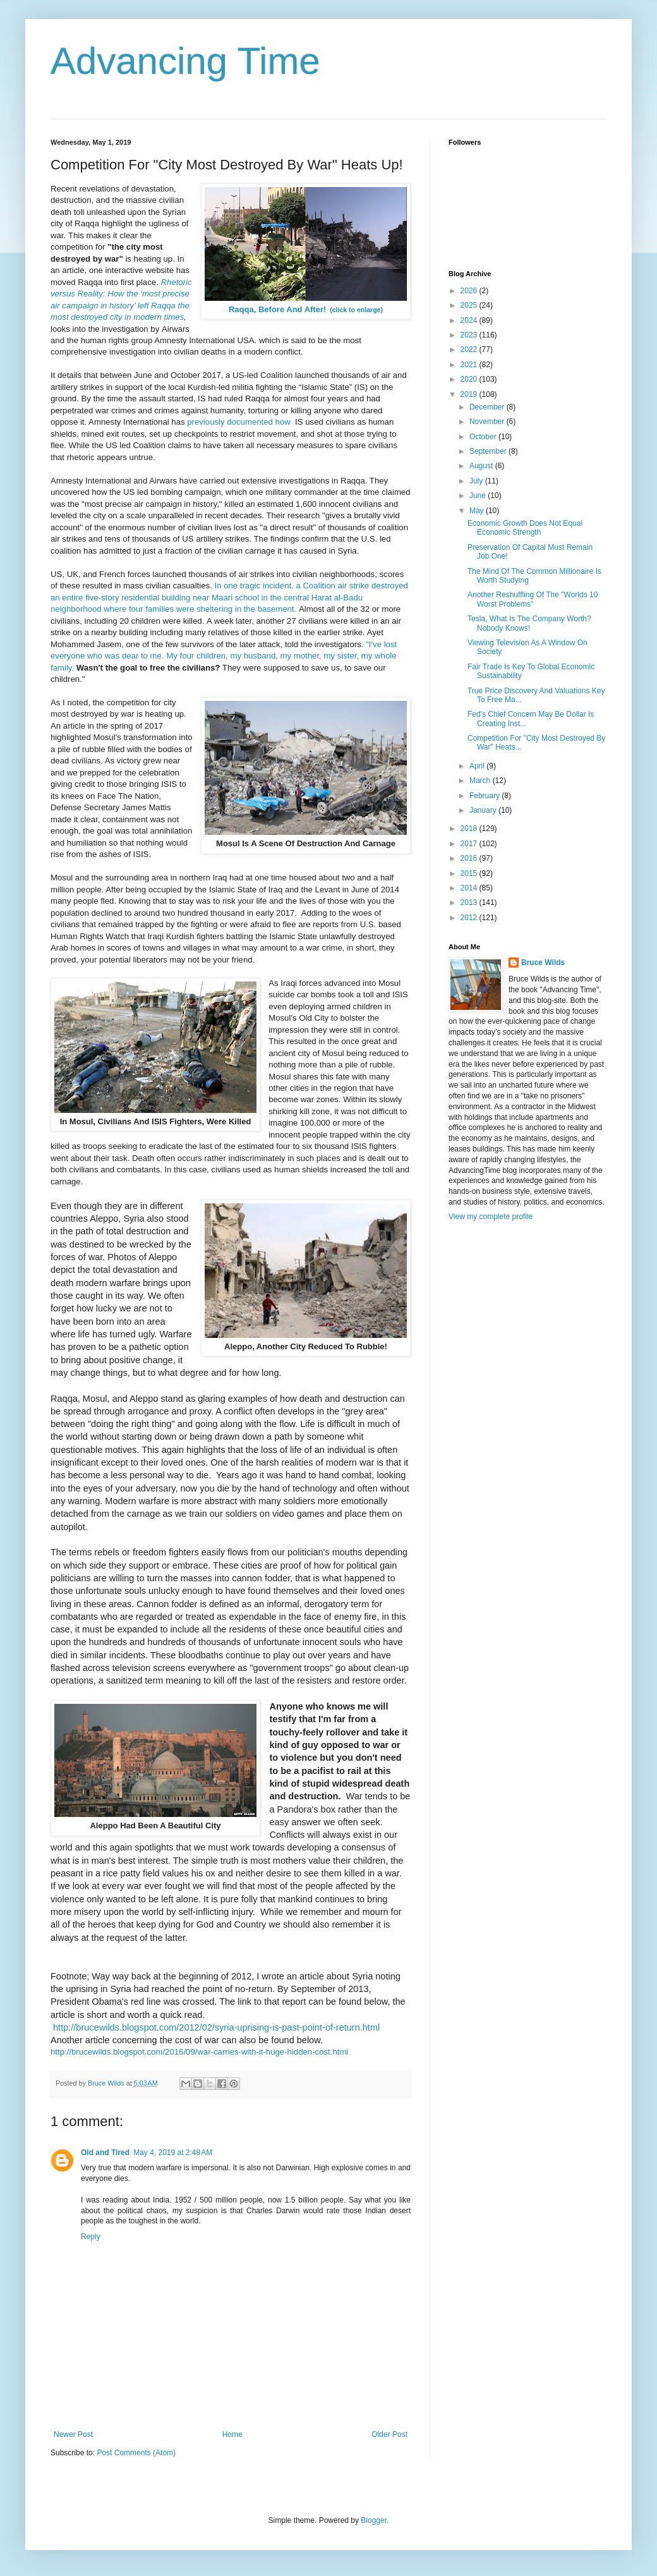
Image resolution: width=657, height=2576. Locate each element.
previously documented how (238, 422)
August (482, 465)
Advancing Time (185, 61)
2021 (470, 364)
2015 (470, 873)
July (477, 481)
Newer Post (73, 2434)
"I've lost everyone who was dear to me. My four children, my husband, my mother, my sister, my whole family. (224, 656)
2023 (470, 335)
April (477, 766)
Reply (90, 2236)
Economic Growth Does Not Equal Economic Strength (524, 528)
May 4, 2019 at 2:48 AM (172, 2152)
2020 (470, 379)
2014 (470, 888)
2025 (470, 305)
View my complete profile (491, 1216)
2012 (470, 917)
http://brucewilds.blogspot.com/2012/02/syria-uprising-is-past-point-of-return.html (216, 2027)
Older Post (389, 2434)
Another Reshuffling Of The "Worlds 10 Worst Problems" (532, 599)
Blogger (374, 2520)
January (483, 810)
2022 (470, 349)
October (483, 436)
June (478, 495)
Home (232, 2434)
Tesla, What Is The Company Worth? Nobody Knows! (529, 623)
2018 (470, 828)
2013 (470, 902)
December (488, 407)
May (477, 510)
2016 (470, 858)
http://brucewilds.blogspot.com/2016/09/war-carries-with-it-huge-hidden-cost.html (199, 2052)
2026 (470, 290)
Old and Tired (105, 2152)
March (481, 780)
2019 (470, 394)
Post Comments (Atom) (136, 2452)
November (488, 421)
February (485, 795)
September (489, 451)
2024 (470, 320)
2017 (470, 843)
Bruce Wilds (543, 962)
